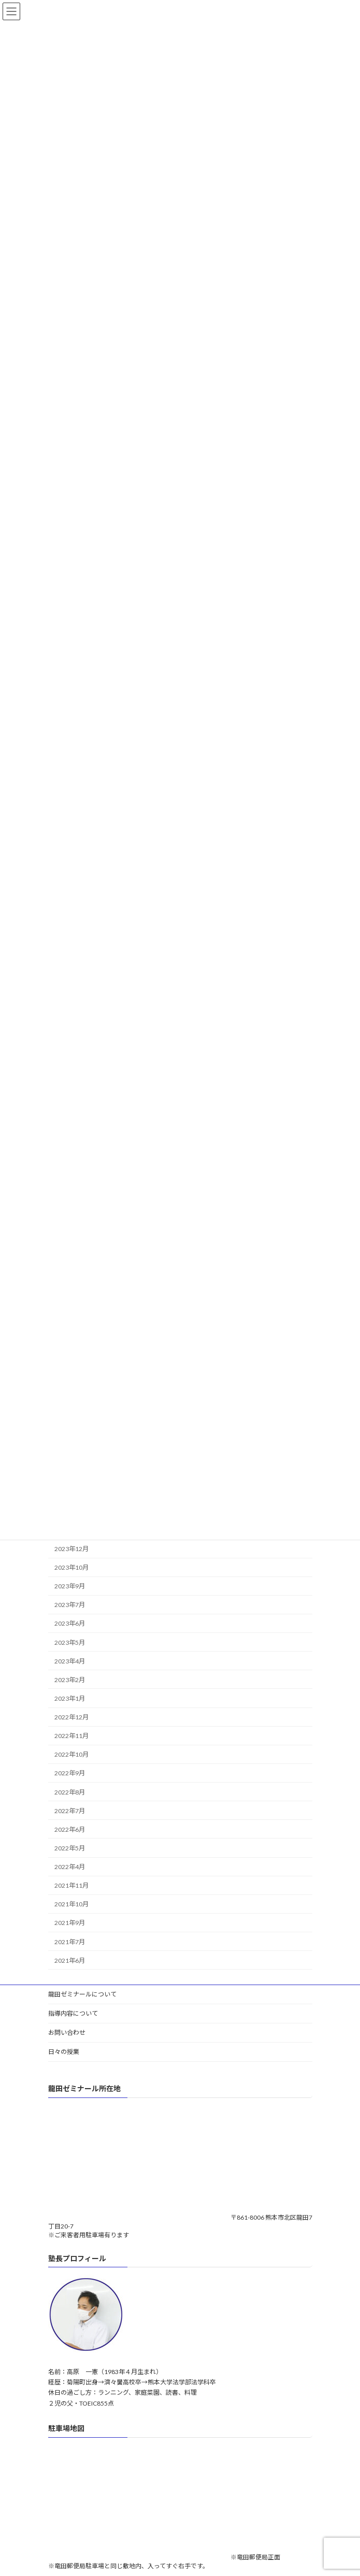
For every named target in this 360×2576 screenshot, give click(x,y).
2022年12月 (71, 1717)
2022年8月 (69, 1792)
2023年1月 (69, 1698)
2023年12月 (71, 1549)
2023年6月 (69, 1624)
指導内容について (73, 2013)
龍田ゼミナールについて (82, 1994)
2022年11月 (71, 1736)
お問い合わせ (66, 2032)
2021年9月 (69, 1923)
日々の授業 (63, 2052)
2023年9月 (69, 1586)
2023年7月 (69, 1605)
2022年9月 (69, 1773)
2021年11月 (71, 1886)
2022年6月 (69, 1829)
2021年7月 (69, 1942)
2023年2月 (69, 1680)
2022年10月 (71, 1755)
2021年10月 (71, 1904)
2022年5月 (69, 1848)
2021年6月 (69, 1960)
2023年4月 (69, 1661)
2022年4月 (69, 1867)
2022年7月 (69, 1811)
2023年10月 (71, 1567)
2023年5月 (69, 1642)
